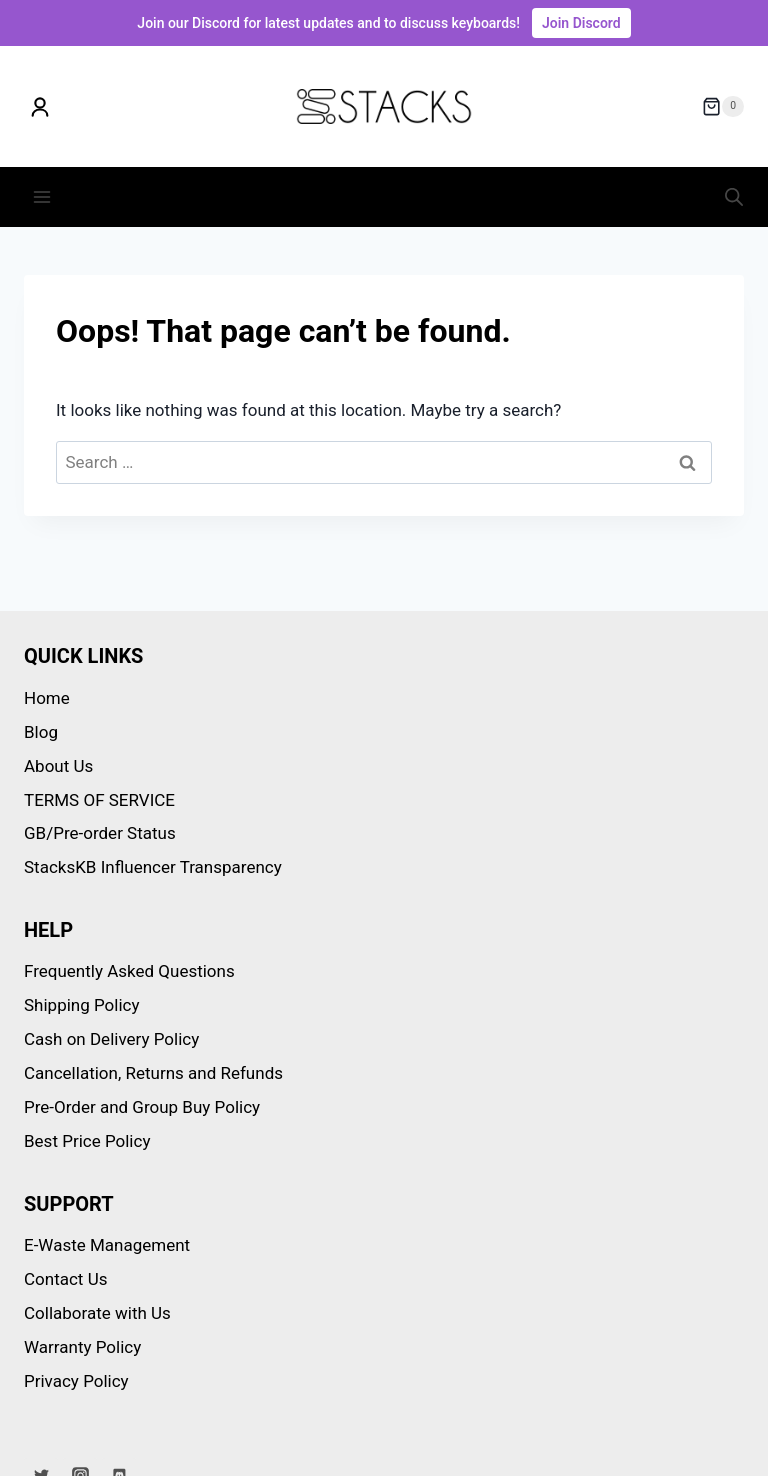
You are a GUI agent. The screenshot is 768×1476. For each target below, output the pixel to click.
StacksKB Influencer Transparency (153, 867)
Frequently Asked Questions (129, 971)
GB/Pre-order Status (100, 833)
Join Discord (581, 23)
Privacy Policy (76, 1381)
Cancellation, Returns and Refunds (153, 1073)
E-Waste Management (107, 1245)
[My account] (40, 107)
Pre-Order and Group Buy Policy (142, 1107)
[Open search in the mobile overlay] (734, 197)
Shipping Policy (82, 1005)
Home (47, 698)
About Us (58, 766)
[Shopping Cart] (723, 107)
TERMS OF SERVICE (99, 800)
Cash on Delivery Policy (111, 1039)
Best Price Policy (87, 1141)
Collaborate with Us (97, 1313)
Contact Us (65, 1279)
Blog (41, 732)
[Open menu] (42, 196)
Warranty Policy (82, 1347)
